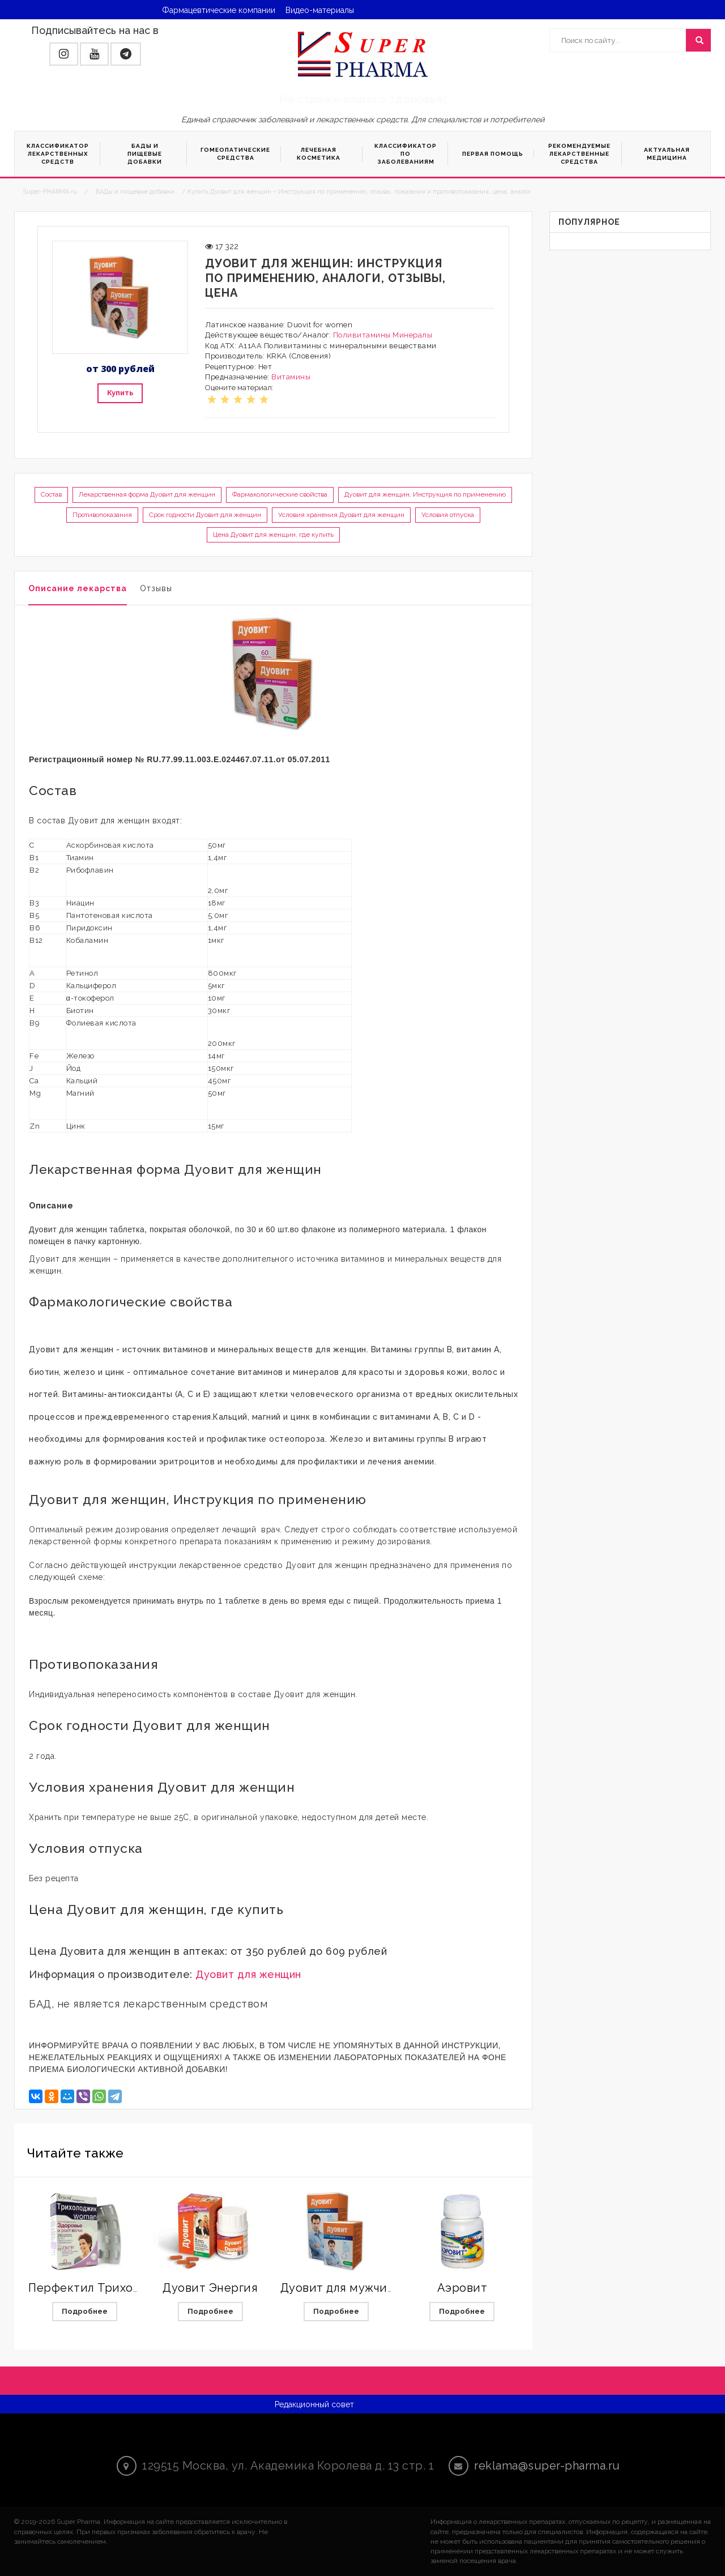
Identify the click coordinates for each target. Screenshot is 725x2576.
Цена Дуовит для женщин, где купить (273, 535)
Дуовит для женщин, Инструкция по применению (425, 494)
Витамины (290, 377)
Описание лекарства (77, 588)
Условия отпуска (447, 515)
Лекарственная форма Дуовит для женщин (147, 494)
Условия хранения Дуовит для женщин (341, 515)
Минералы (412, 335)
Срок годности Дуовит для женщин (205, 515)
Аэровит (462, 2288)
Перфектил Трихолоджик (102, 2288)
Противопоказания (102, 515)
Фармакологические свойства (279, 494)
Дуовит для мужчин (337, 2288)
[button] (63, 54)
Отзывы (156, 588)
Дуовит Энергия (210, 2288)
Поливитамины (362, 335)
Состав (51, 494)
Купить (120, 392)
